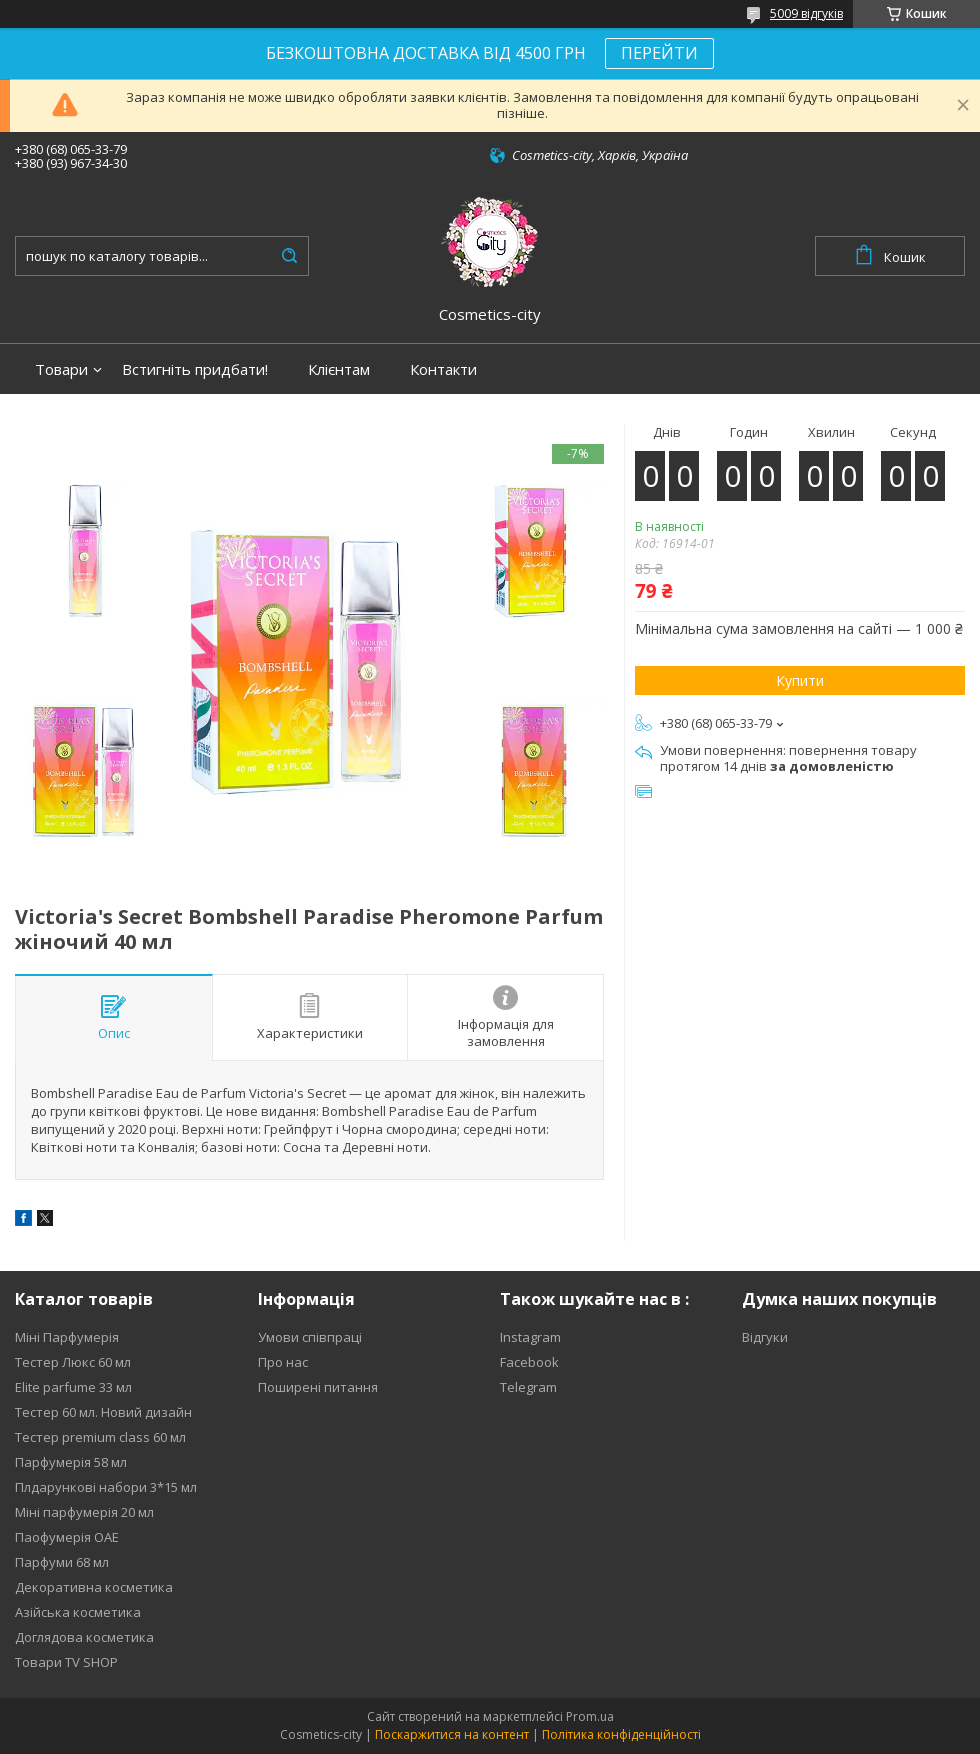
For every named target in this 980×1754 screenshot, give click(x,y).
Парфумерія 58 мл (71, 1462)
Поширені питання (318, 1387)
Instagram (530, 1337)
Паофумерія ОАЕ (67, 1537)
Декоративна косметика (94, 1587)
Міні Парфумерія (67, 1337)
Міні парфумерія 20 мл (84, 1512)
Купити (800, 680)
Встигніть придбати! (195, 369)
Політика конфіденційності (621, 1734)
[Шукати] (289, 256)
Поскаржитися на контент (452, 1734)
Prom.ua (590, 1716)
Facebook (529, 1362)
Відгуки (765, 1337)
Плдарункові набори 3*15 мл (106, 1487)
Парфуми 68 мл (62, 1562)
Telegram (528, 1387)
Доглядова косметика (84, 1637)
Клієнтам (339, 369)
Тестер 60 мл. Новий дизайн (103, 1412)
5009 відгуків (806, 13)
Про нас (283, 1362)
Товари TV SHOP (66, 1662)
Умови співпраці (310, 1337)
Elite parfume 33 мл (73, 1387)
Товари (61, 369)
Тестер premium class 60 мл (100, 1437)
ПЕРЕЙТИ (659, 53)
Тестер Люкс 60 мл (73, 1362)
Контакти (443, 369)
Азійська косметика (78, 1612)
